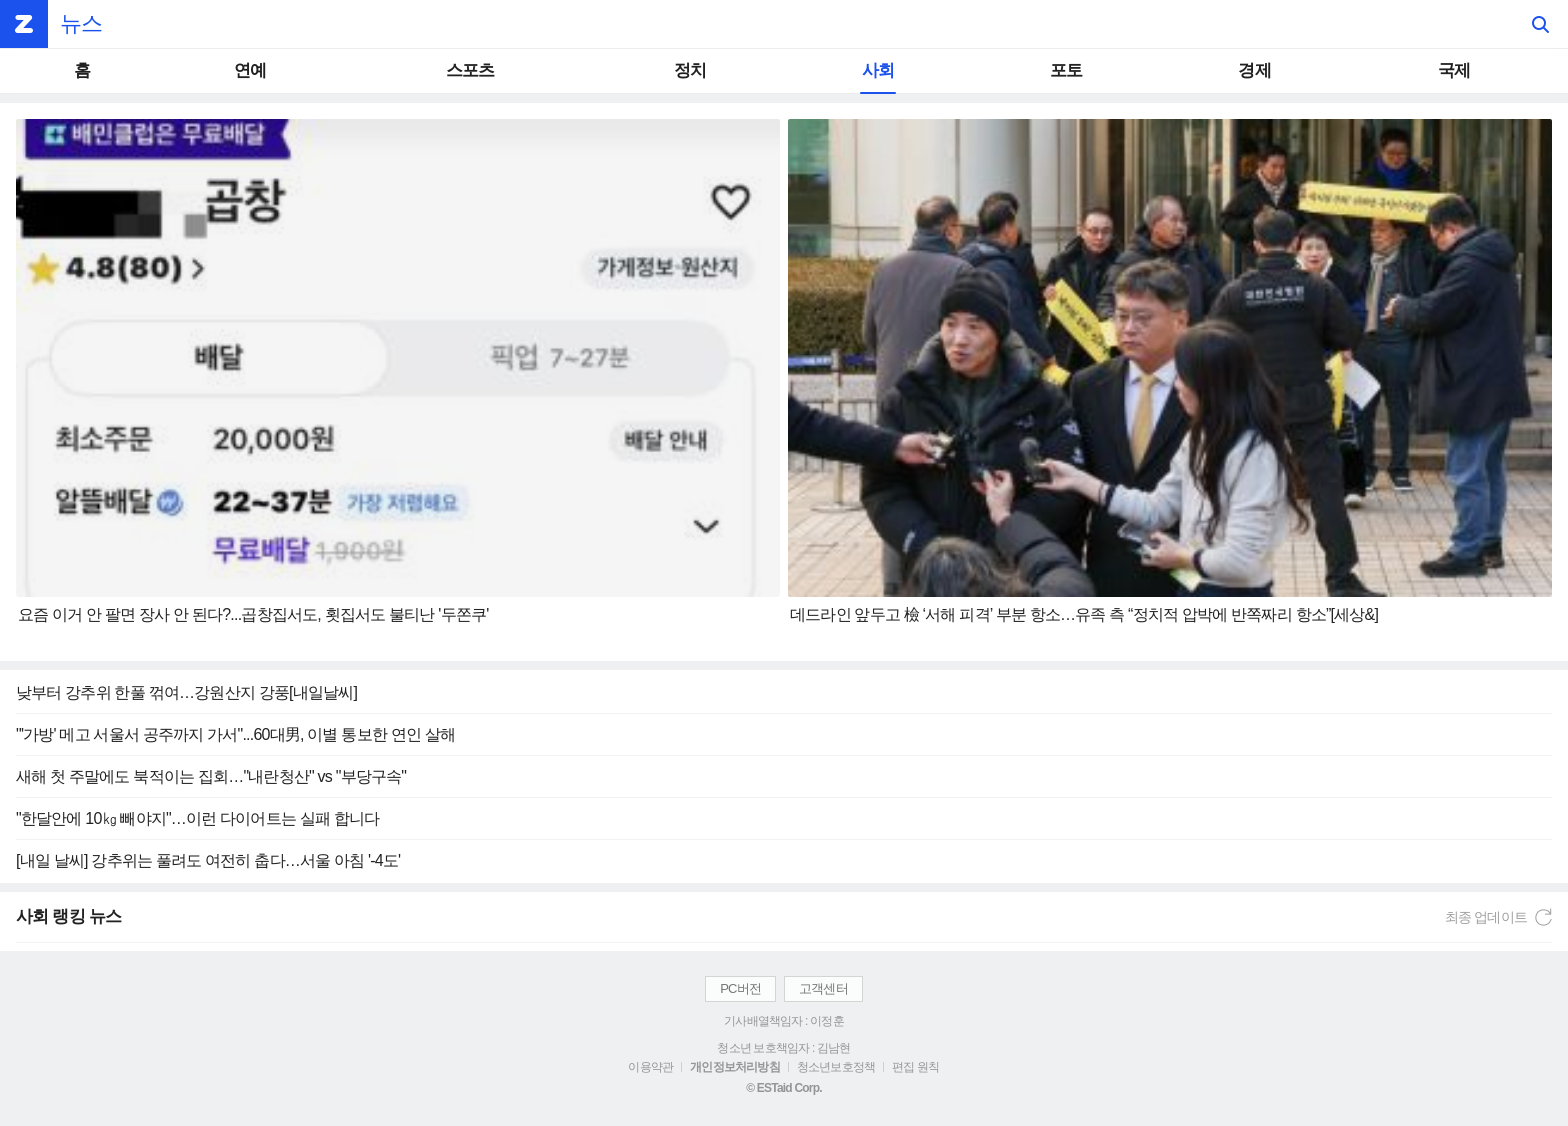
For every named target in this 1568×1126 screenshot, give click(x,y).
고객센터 (823, 988)
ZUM (24, 24)
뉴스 (81, 23)
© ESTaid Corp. (783, 1088)
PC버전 (740, 988)
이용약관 (650, 1067)
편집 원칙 (915, 1067)
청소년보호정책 (836, 1067)
